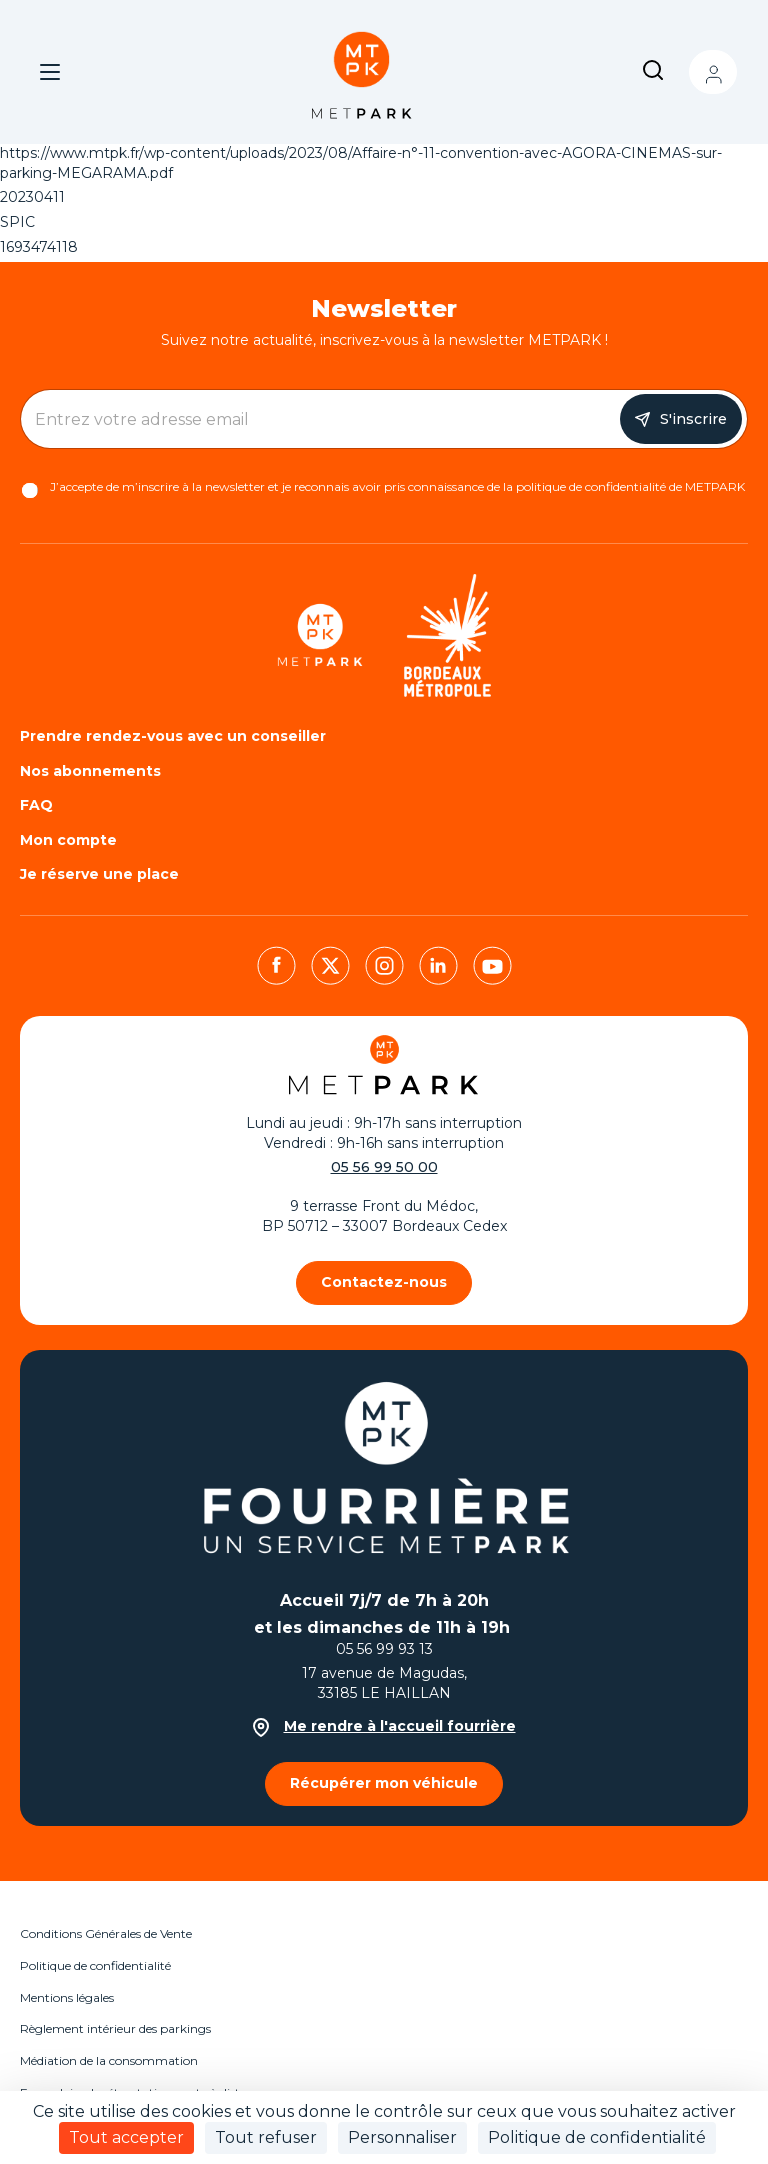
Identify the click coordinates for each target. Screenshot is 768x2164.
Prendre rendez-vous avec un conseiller (173, 736)
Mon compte (713, 72)
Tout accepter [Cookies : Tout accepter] (126, 2137)
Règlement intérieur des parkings (115, 2028)
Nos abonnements (90, 771)
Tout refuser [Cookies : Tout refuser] (266, 2137)
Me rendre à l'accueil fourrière (384, 1726)
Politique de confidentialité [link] (597, 2137)
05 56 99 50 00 (384, 1167)
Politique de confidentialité (95, 1965)
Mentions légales (67, 1997)
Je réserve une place (99, 874)
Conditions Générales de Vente (106, 1933)
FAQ (36, 805)
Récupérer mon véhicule (384, 1783)
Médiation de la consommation (109, 2060)
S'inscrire (693, 419)
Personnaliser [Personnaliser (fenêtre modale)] (402, 2137)
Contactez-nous (384, 1282)
